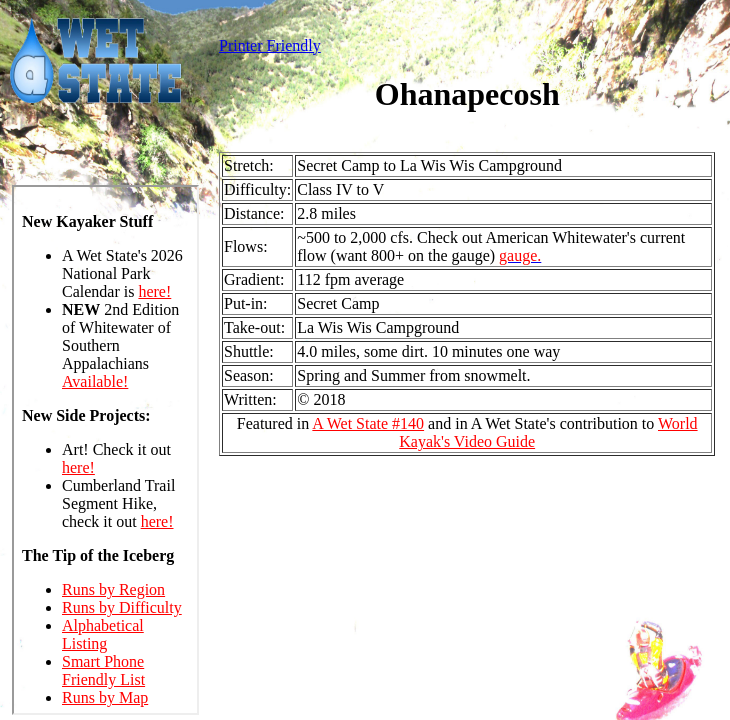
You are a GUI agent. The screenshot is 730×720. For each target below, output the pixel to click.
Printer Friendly (270, 45)
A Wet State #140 (368, 423)
